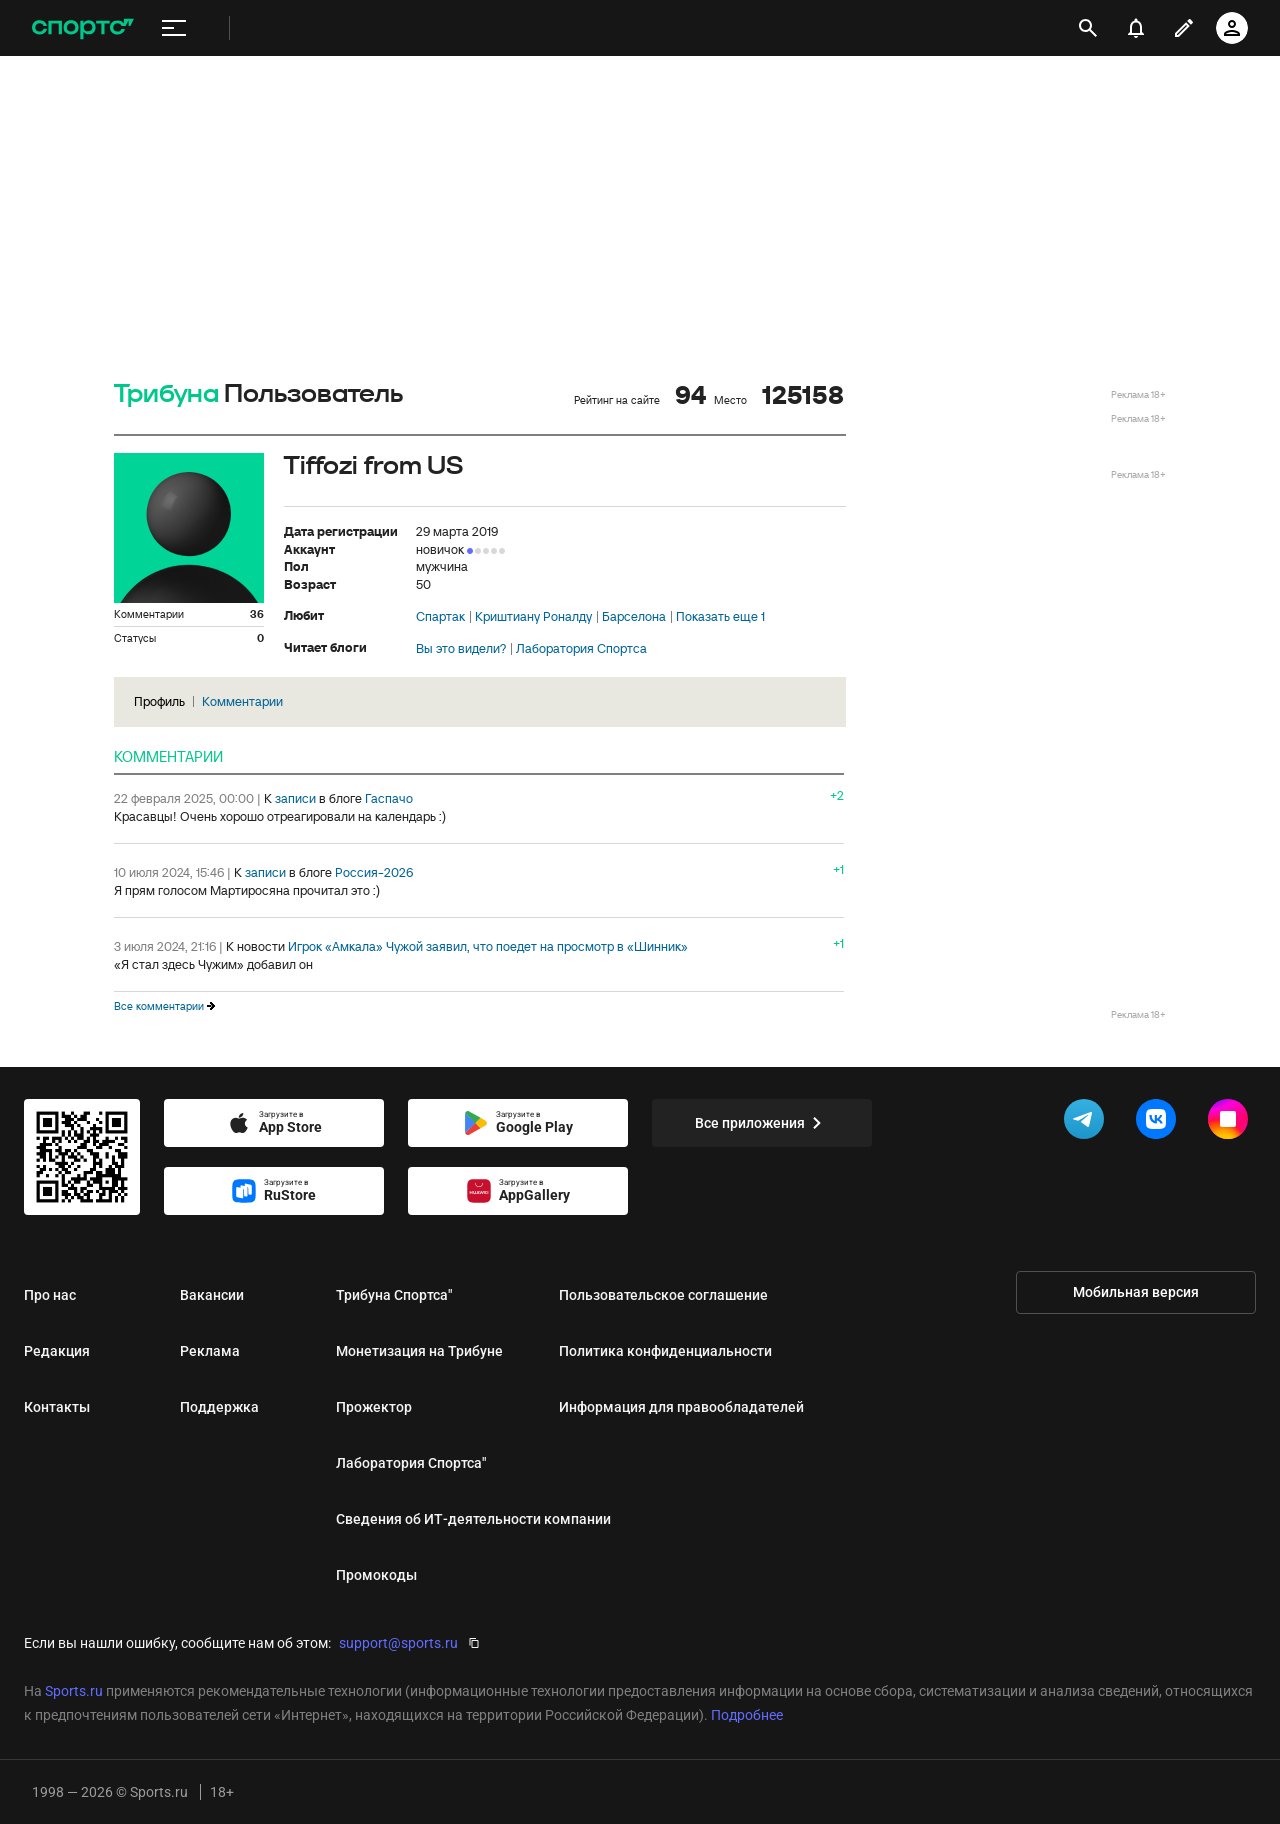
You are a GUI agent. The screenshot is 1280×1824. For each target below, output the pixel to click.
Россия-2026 (374, 872)
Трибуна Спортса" (394, 1295)
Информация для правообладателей (681, 1407)
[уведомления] (1136, 28)
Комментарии (242, 701)
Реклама (210, 1351)
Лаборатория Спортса (581, 649)
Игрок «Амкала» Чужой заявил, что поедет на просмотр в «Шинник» (488, 946)
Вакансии (212, 1295)
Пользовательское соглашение (663, 1295)
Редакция (57, 1351)
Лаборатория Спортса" (411, 1463)
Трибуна (166, 394)
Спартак (440, 617)
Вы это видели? (461, 649)
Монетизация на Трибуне (419, 1351)
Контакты (57, 1407)
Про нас (50, 1295)
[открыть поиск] (1088, 28)
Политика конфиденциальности (665, 1351)
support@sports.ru (398, 1643)
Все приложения (762, 1123)
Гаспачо (389, 798)
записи (295, 798)
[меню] (174, 28)
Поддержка (219, 1407)
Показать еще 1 (720, 617)
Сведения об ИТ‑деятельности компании (473, 1519)
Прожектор (374, 1407)
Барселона (634, 617)
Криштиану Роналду (533, 617)
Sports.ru (74, 1691)
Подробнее (747, 1715)
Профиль (159, 701)
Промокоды (376, 1575)
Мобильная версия (1136, 1292)
